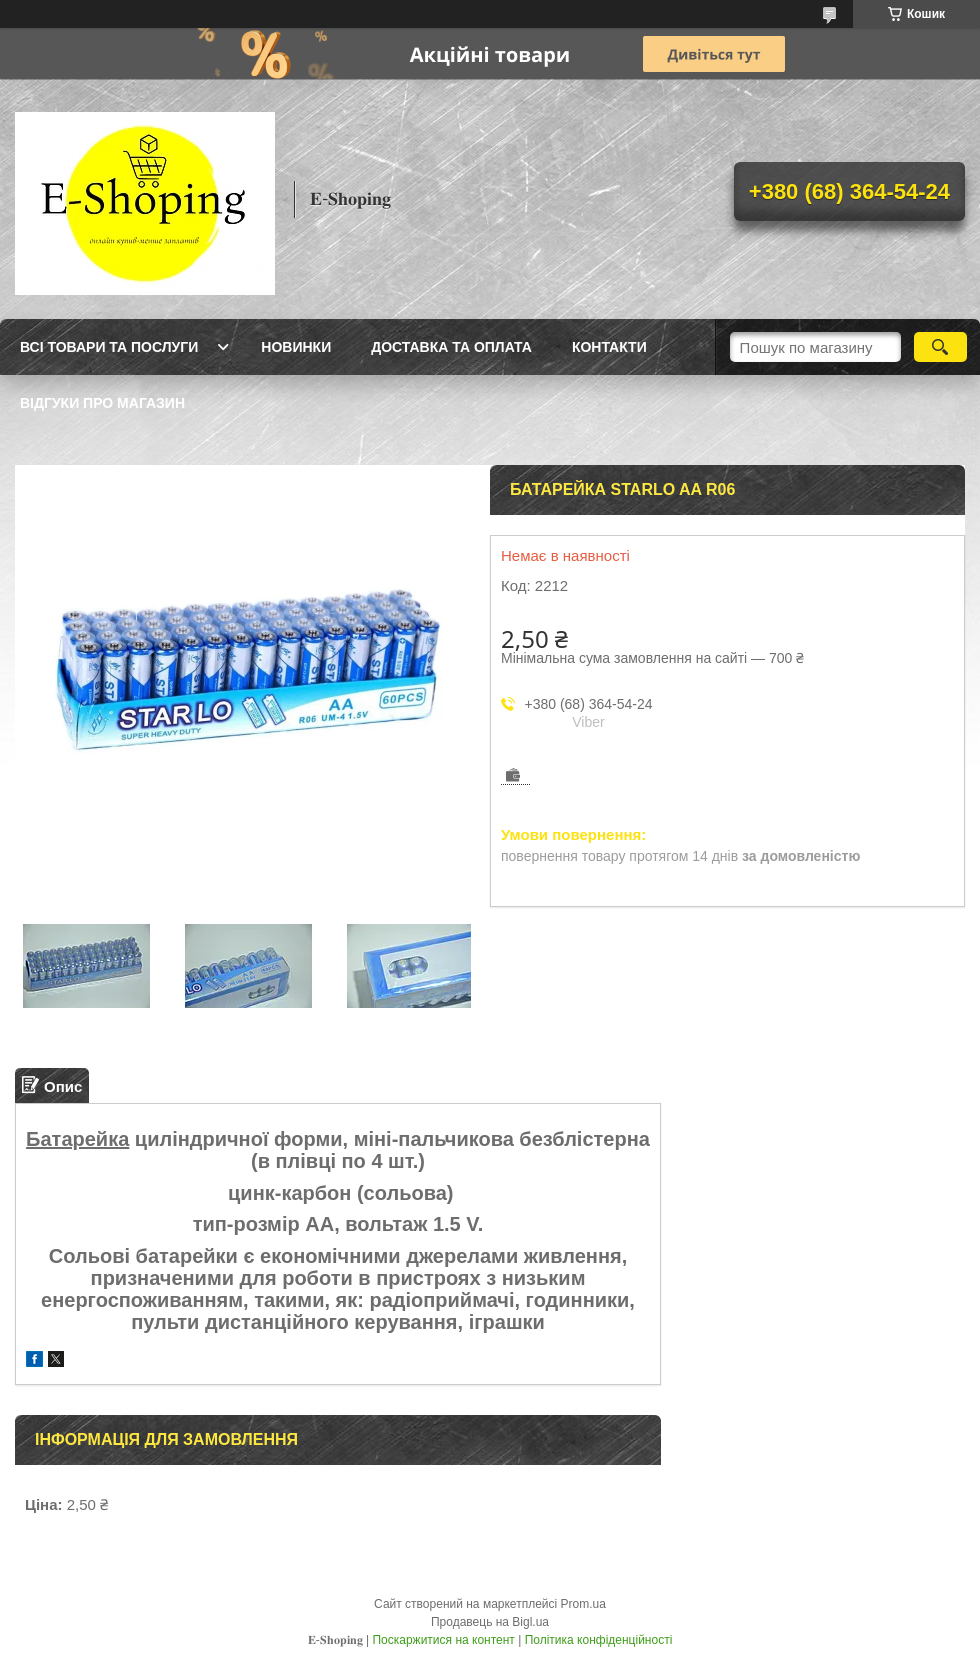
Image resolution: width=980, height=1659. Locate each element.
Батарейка (77, 1139)
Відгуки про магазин (102, 403)
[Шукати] (940, 347)
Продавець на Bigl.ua (490, 1622)
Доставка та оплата (451, 347)
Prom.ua (583, 1604)
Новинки (296, 347)
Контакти (609, 347)
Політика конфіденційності (599, 1640)
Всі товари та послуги (109, 347)
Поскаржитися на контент (443, 1640)
